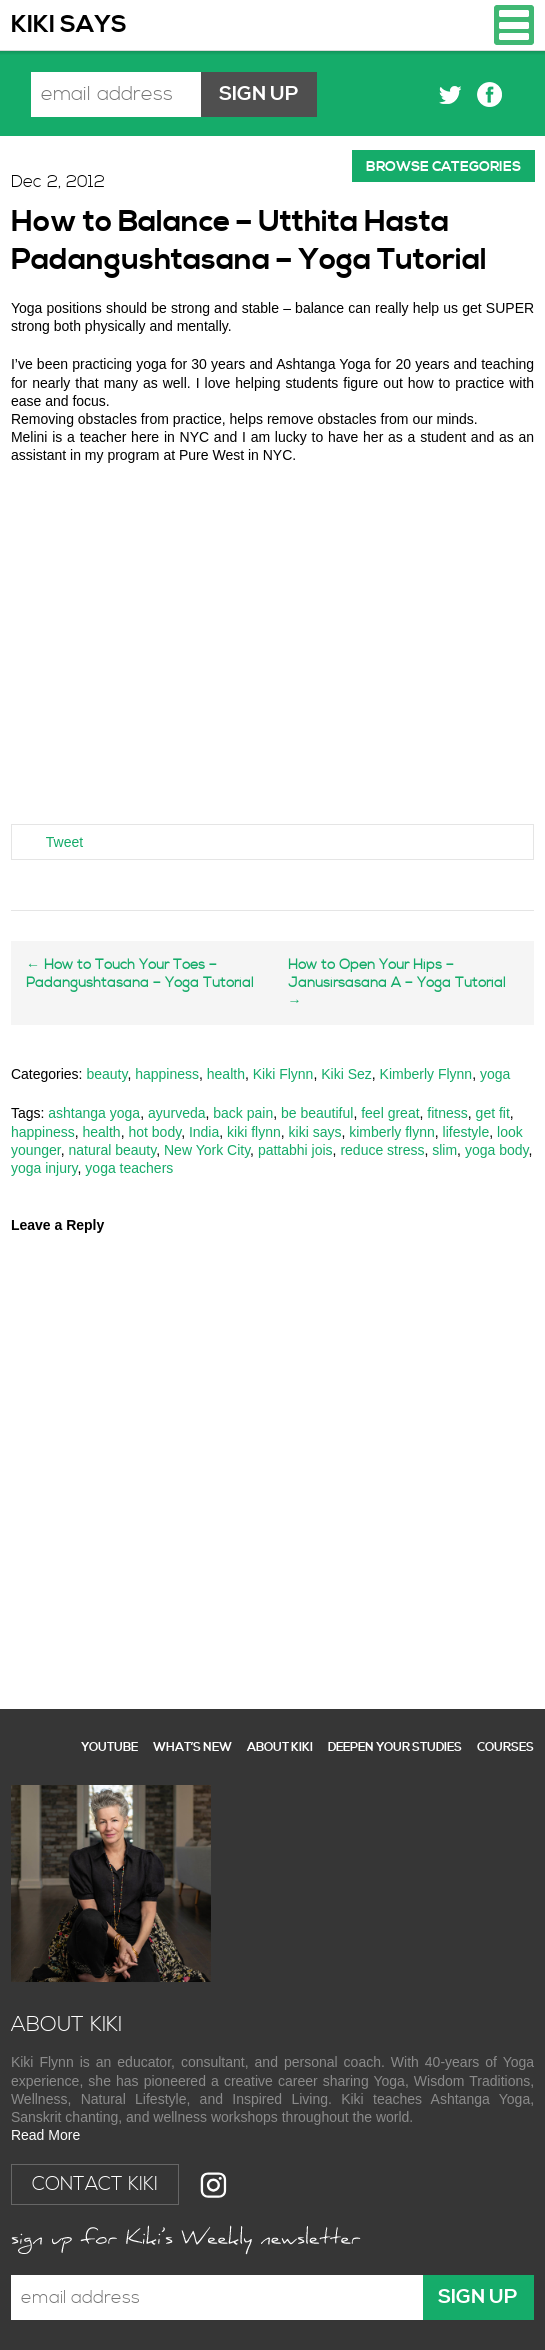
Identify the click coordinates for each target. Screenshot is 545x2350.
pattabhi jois (295, 1150)
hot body (154, 1132)
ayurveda (177, 1113)
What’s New (192, 1747)
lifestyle (466, 1132)
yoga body (497, 1150)
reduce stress (382, 1150)
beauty (106, 1074)
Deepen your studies (395, 1747)
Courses (505, 1747)
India (204, 1132)
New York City (207, 1150)
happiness (167, 1074)
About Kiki (280, 1747)
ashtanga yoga (94, 1113)
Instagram (213, 2184)
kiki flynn (254, 1132)
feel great (390, 1113)
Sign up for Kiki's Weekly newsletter (186, 2240)
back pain (243, 1113)
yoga (495, 1074)
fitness (447, 1113)
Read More (45, 2135)
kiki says (315, 1132)
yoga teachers (129, 1168)
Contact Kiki (95, 2184)
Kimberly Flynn (426, 1074)
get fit (493, 1113)
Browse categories (443, 167)
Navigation (514, 25)
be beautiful (317, 1113)
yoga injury (44, 1168)
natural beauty (113, 1150)
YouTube (109, 1747)
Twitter (450, 94)
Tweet (64, 842)
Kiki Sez (346, 1074)
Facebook (489, 94)
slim (444, 1150)
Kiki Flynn (283, 1074)
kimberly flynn (392, 1132)
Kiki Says (69, 25)
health (226, 1074)
